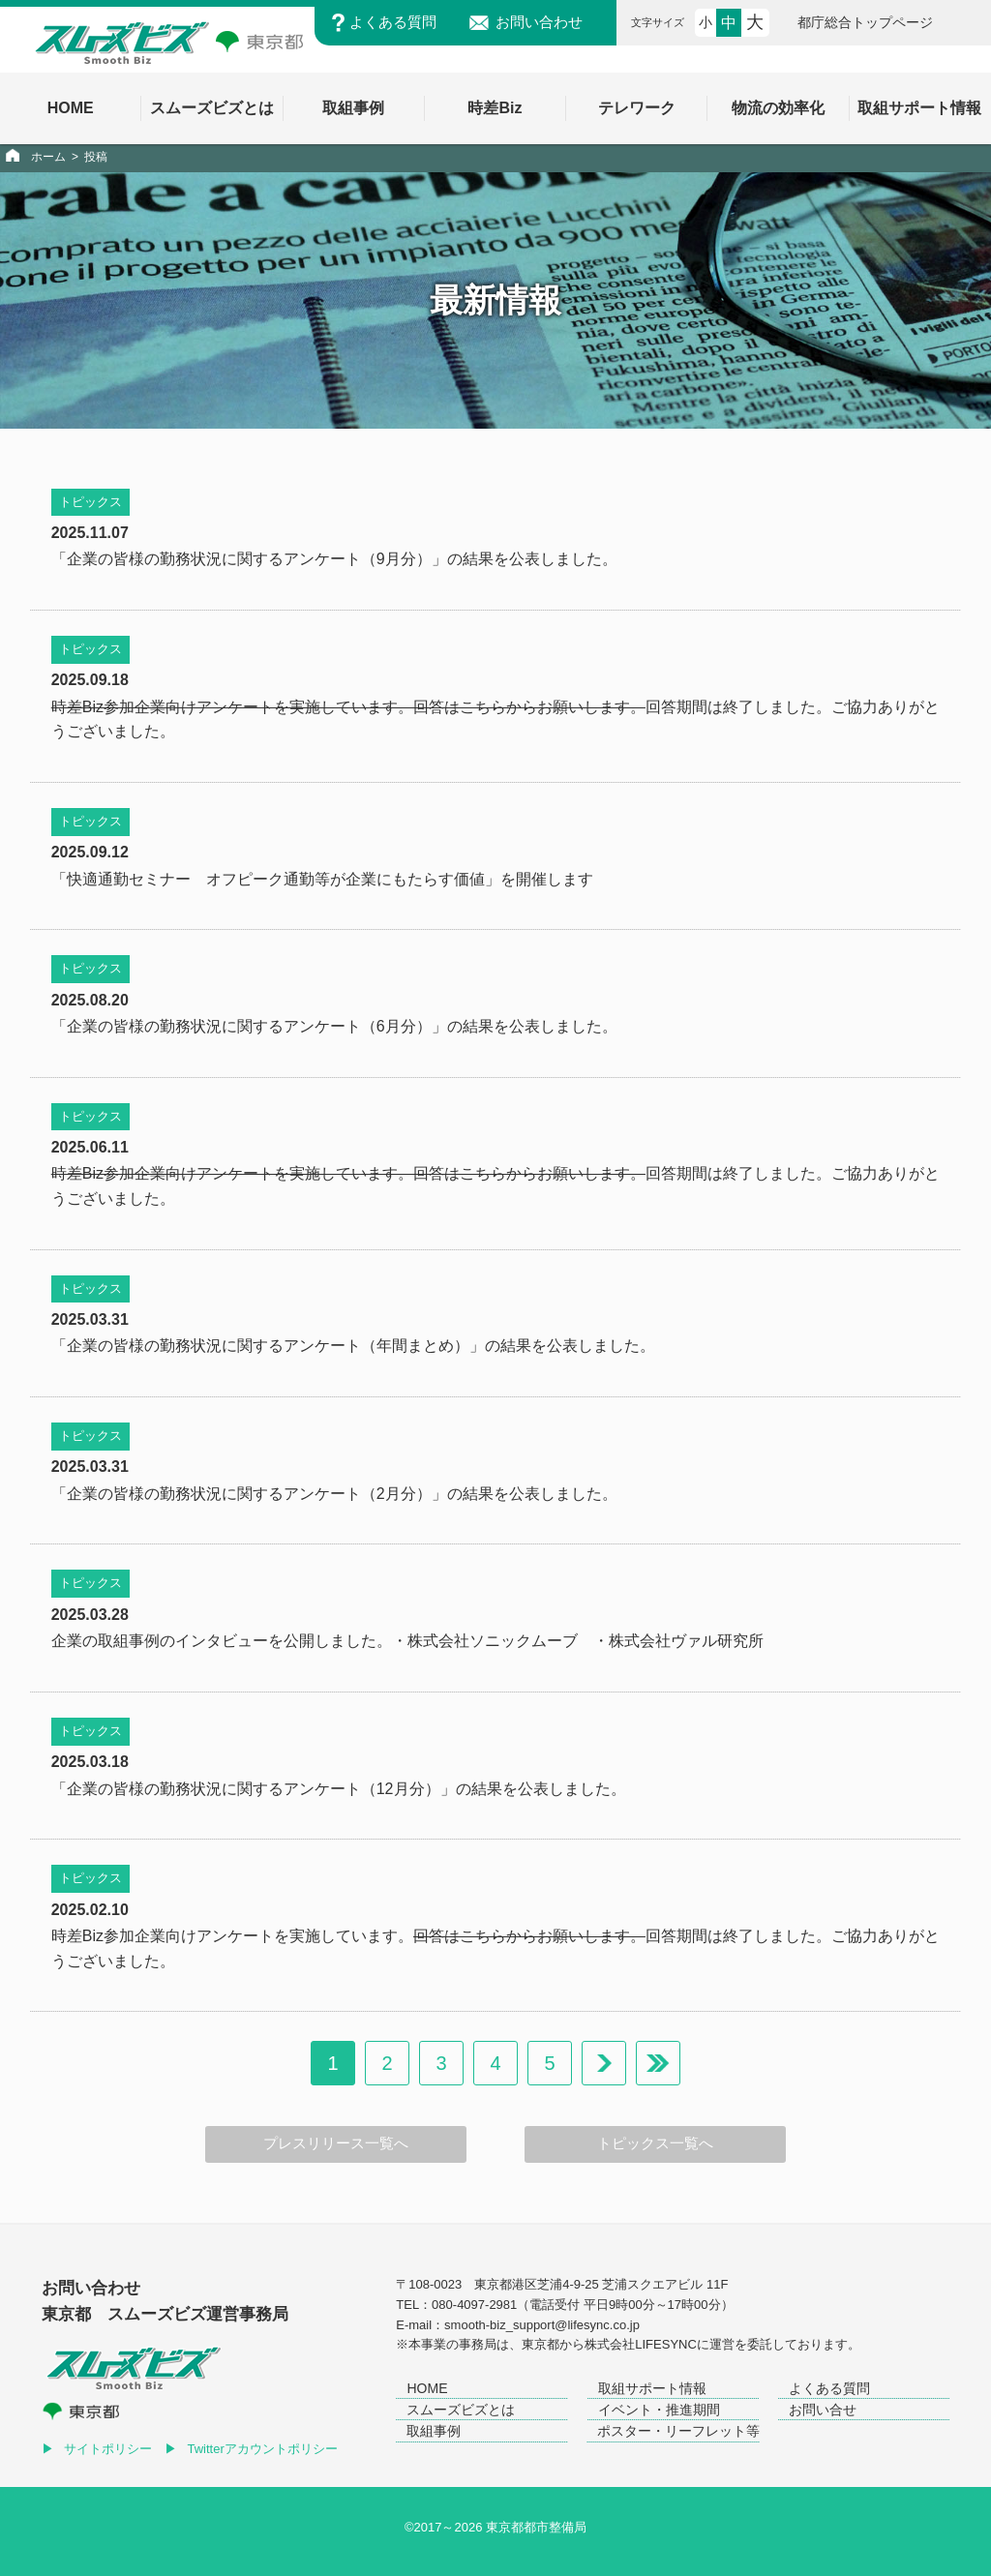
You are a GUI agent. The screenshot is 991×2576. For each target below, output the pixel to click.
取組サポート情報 (652, 2388)
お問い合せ (822, 2409)
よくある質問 (392, 22)
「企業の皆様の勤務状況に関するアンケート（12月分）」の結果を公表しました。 (338, 1789)
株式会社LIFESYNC (641, 2344)
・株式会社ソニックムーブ (485, 1640)
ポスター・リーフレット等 (678, 2431)
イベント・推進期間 (659, 2409)
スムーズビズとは (460, 2409)
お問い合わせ (539, 22)
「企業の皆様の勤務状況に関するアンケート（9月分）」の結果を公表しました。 (334, 559)
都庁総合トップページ (865, 22)
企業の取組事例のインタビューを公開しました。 (221, 1640)
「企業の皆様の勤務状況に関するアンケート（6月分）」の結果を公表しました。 (334, 1026)
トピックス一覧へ (655, 2143)
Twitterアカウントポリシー (263, 2448)
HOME (426, 2388)
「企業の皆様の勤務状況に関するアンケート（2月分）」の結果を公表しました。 (334, 1493)
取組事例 (433, 2431)
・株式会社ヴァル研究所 (678, 1640)
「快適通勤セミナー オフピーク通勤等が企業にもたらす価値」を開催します (322, 879)
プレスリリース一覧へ (335, 2143)
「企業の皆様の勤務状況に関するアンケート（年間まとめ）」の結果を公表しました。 (353, 1345)
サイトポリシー (108, 2448)
